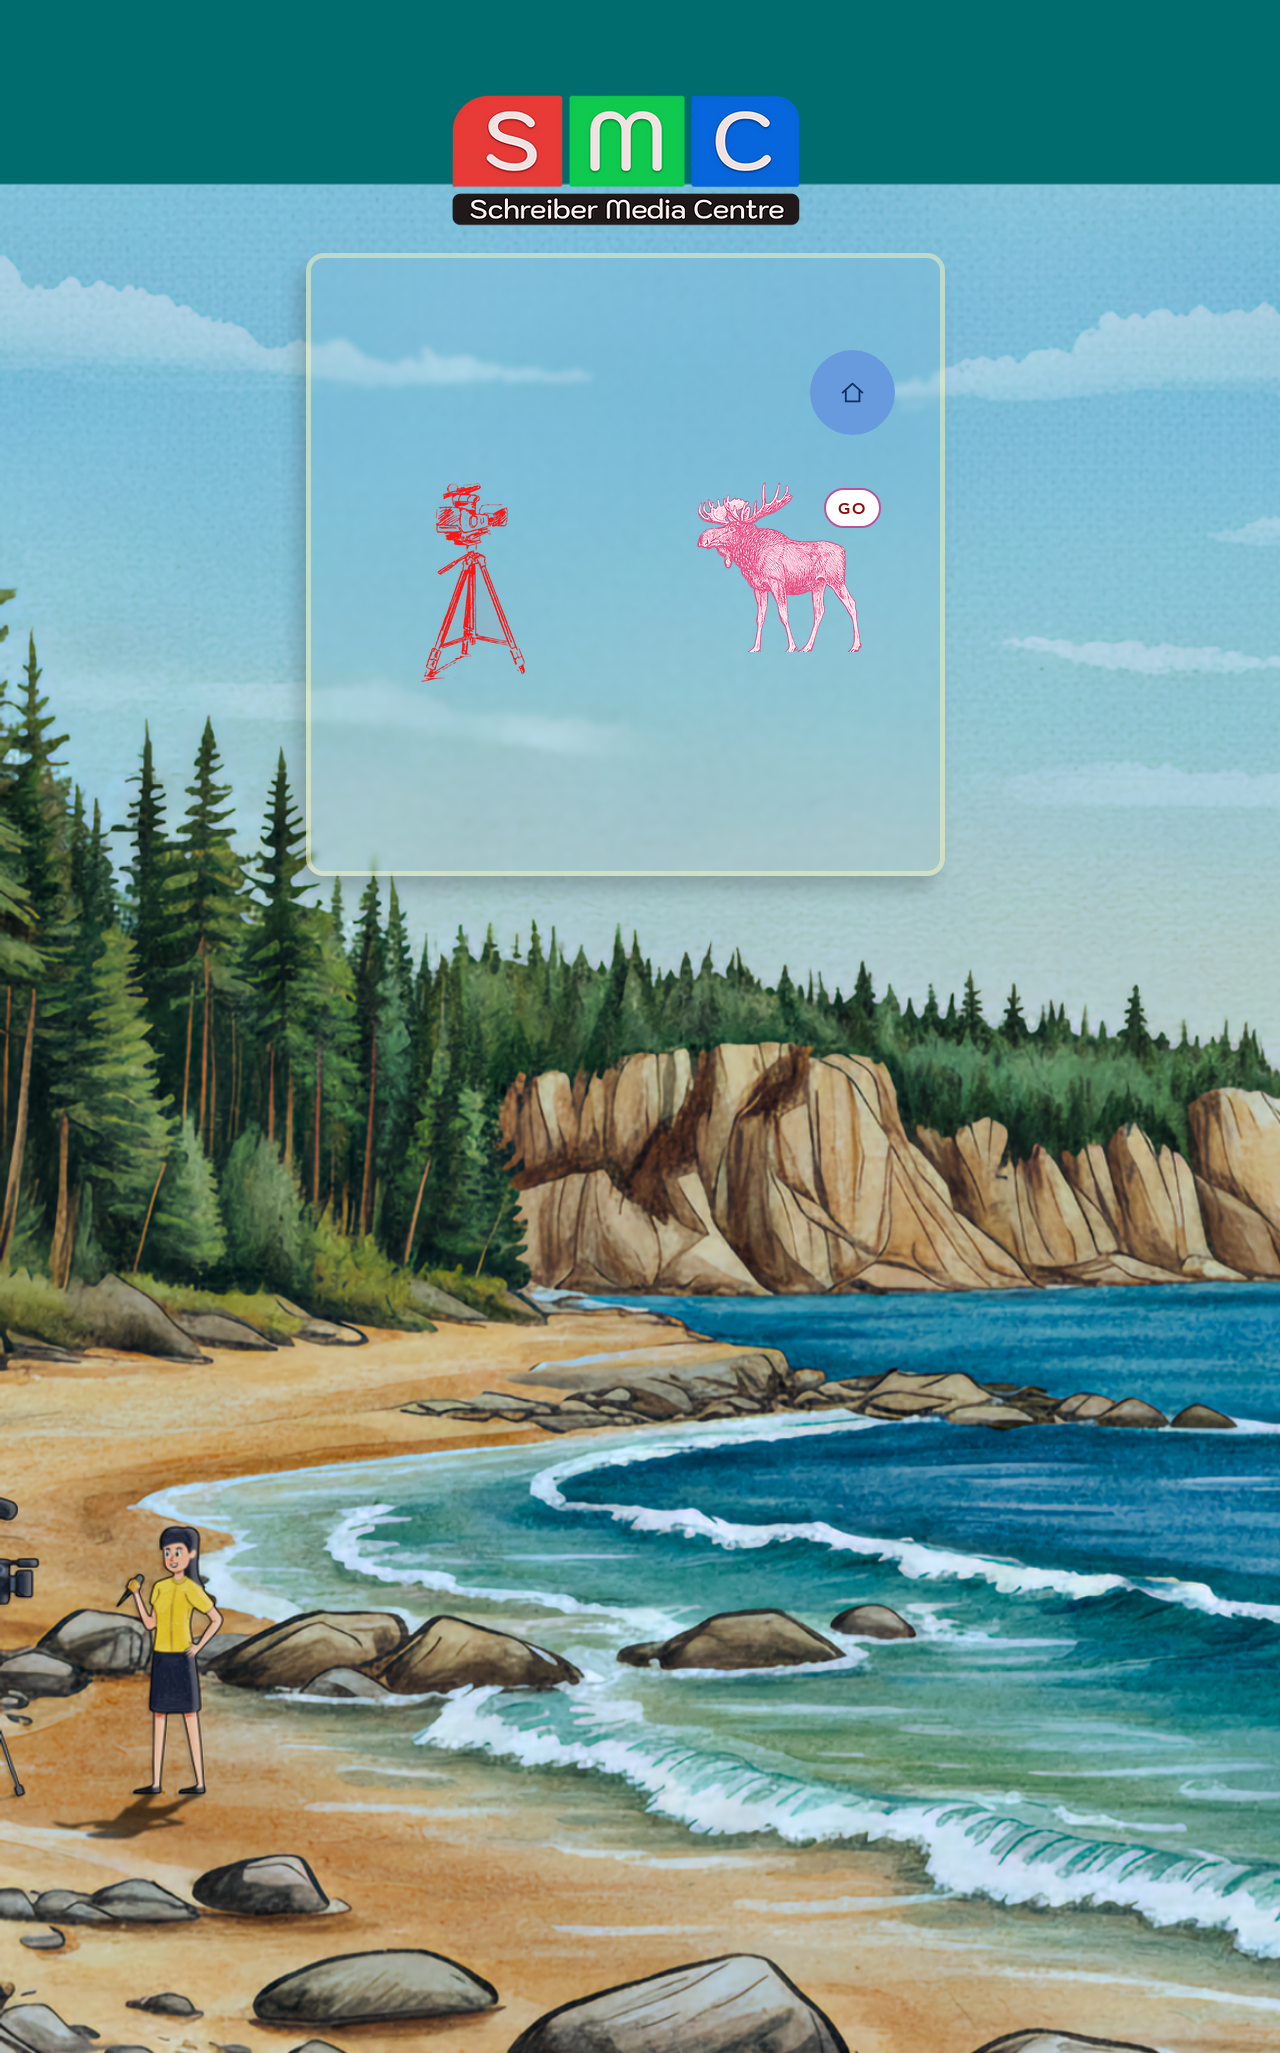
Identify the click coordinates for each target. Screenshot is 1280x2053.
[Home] (852, 392)
